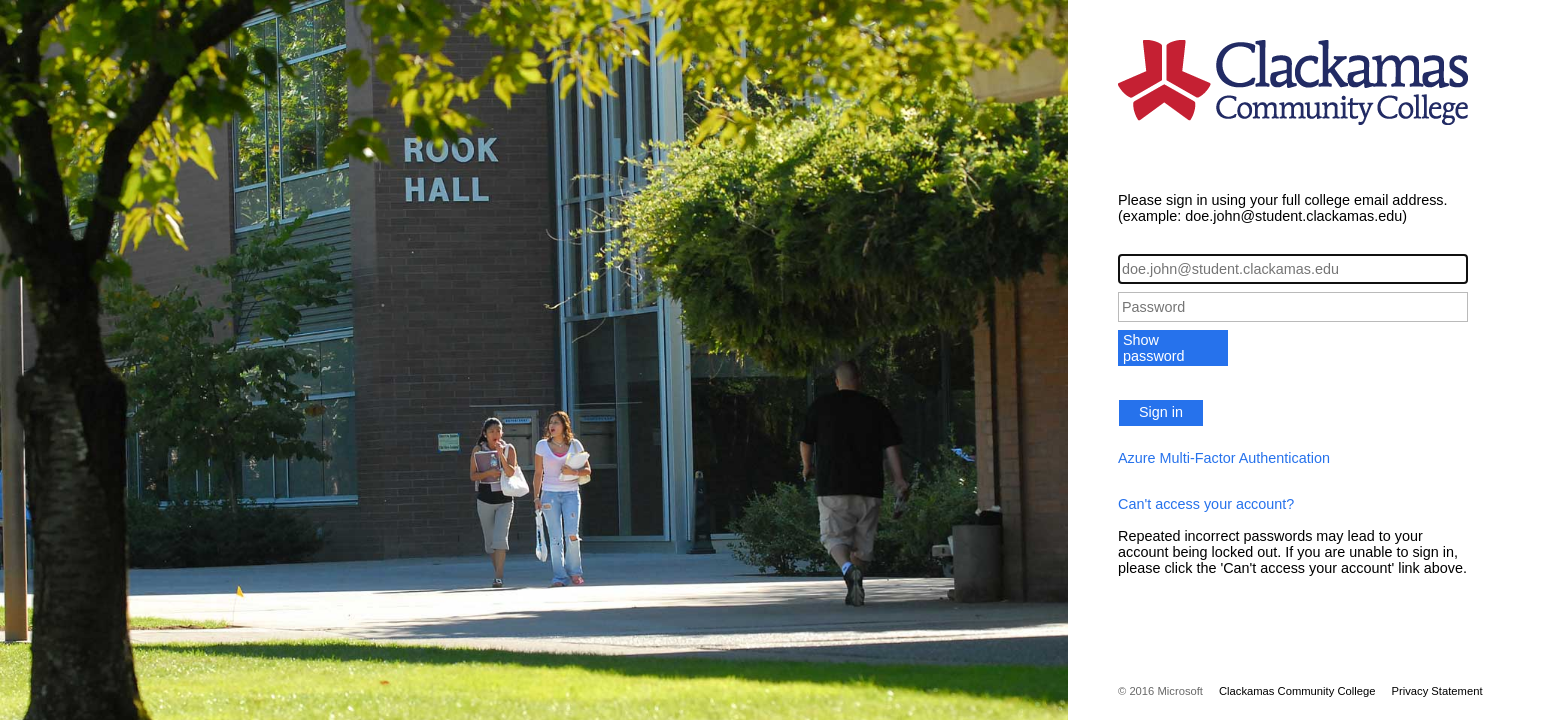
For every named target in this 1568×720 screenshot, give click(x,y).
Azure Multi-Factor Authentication (1224, 458)
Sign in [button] (1161, 412)
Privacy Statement (1436, 691)
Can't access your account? (1206, 504)
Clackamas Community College (1297, 691)
